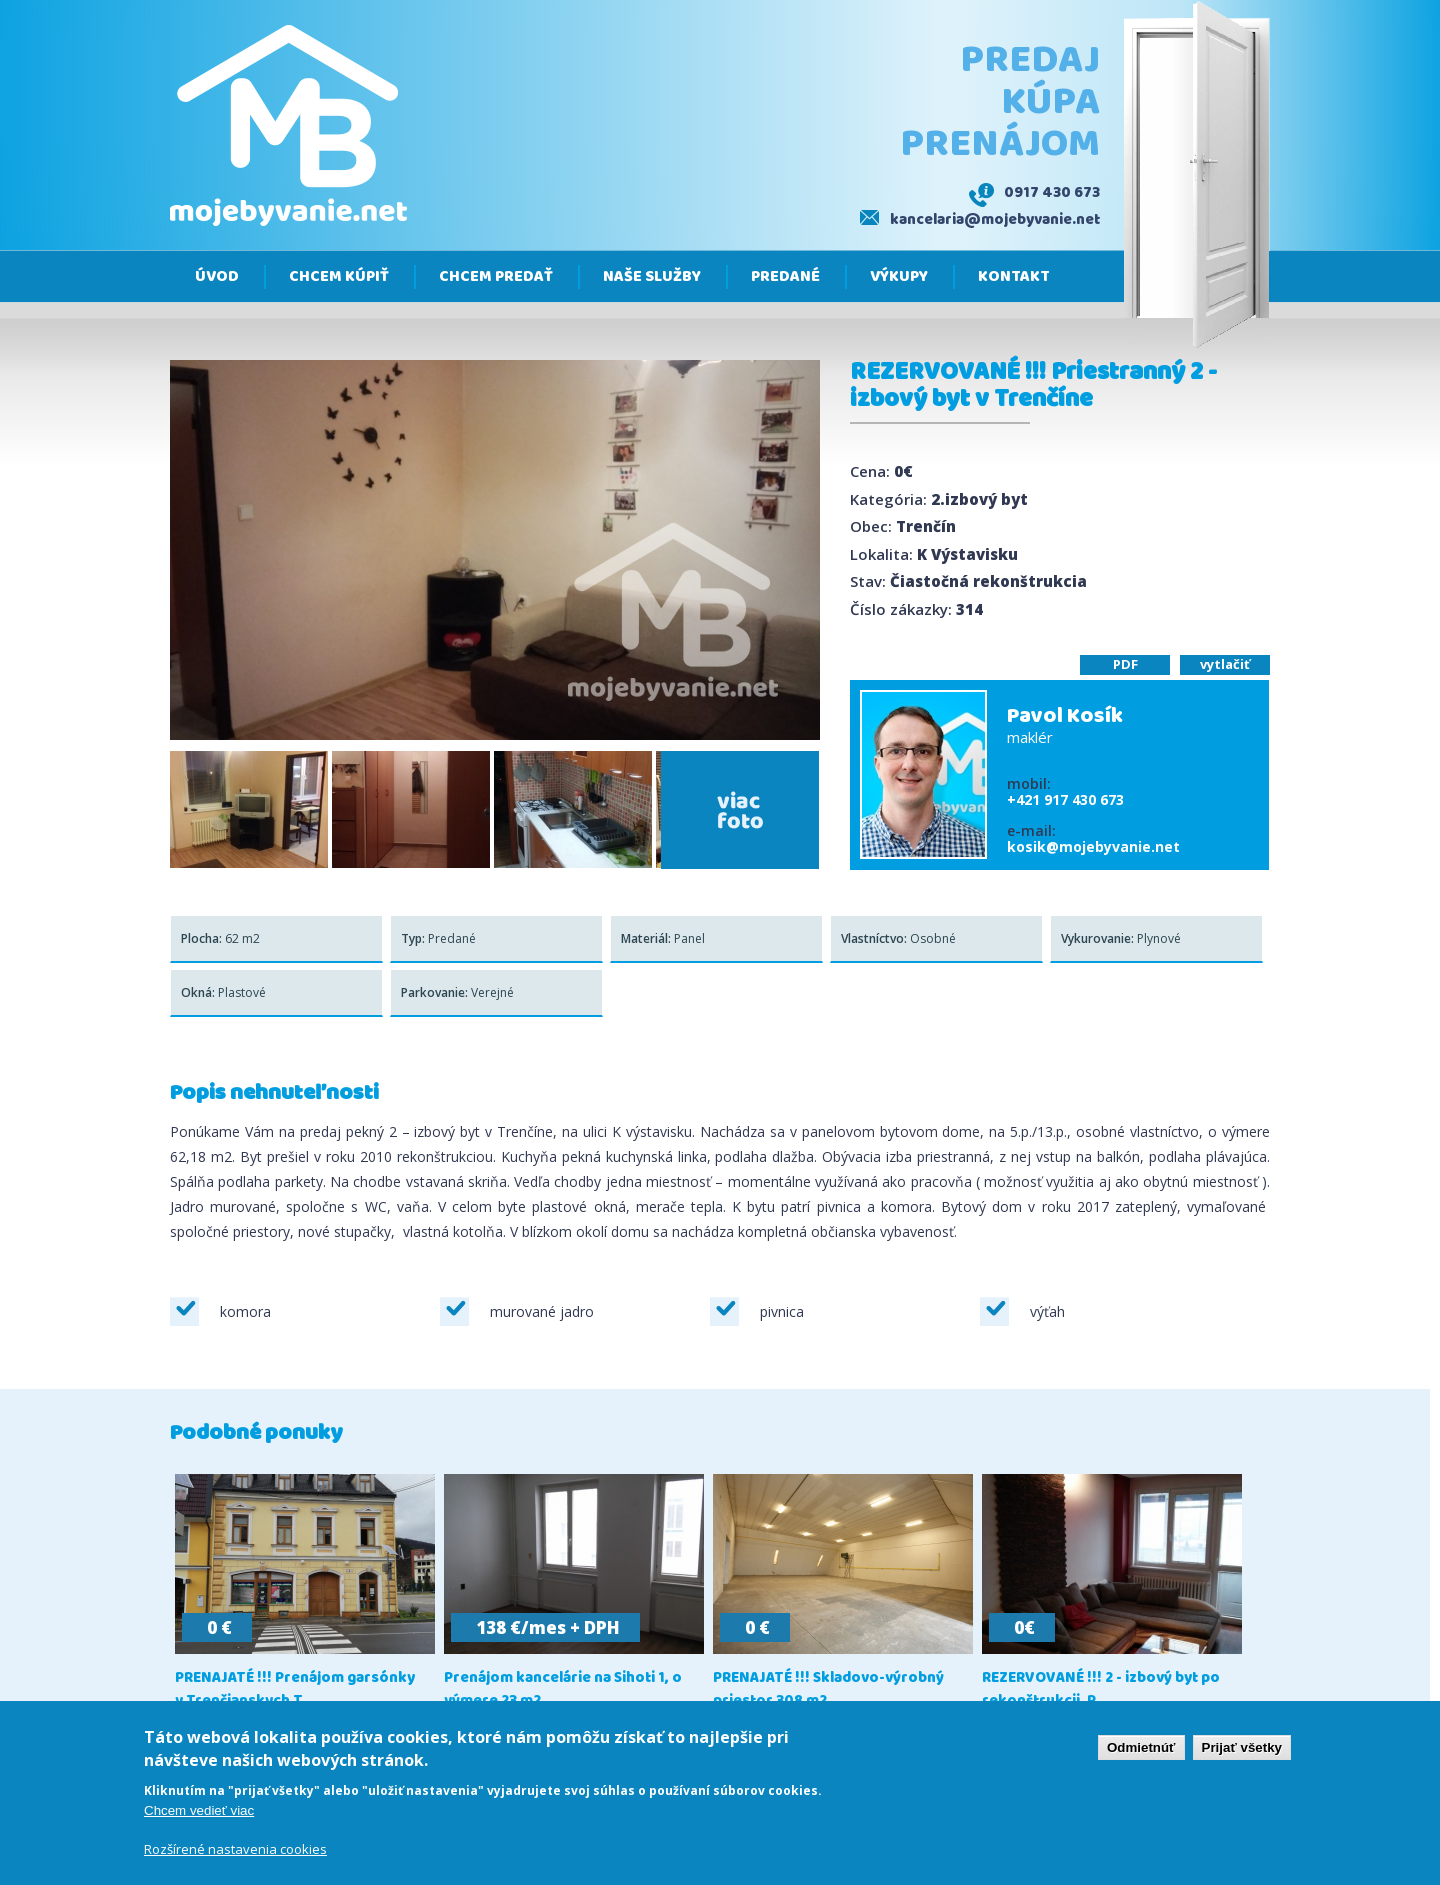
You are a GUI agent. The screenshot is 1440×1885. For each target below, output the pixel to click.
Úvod (217, 277)
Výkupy (899, 277)
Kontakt (1014, 277)
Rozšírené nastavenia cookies (235, 1851)
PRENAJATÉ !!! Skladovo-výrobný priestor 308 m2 (828, 1690)
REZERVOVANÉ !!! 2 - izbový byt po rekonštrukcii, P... (1101, 1690)
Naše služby (652, 277)
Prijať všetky (1242, 1748)
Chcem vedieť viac (199, 1811)
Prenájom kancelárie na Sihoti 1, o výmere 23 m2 (563, 1690)
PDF (1125, 664)
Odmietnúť (1141, 1748)
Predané (785, 277)
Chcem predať (496, 277)
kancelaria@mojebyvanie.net (995, 220)
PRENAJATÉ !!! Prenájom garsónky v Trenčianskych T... (295, 1690)
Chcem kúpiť (339, 277)
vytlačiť (1225, 664)
